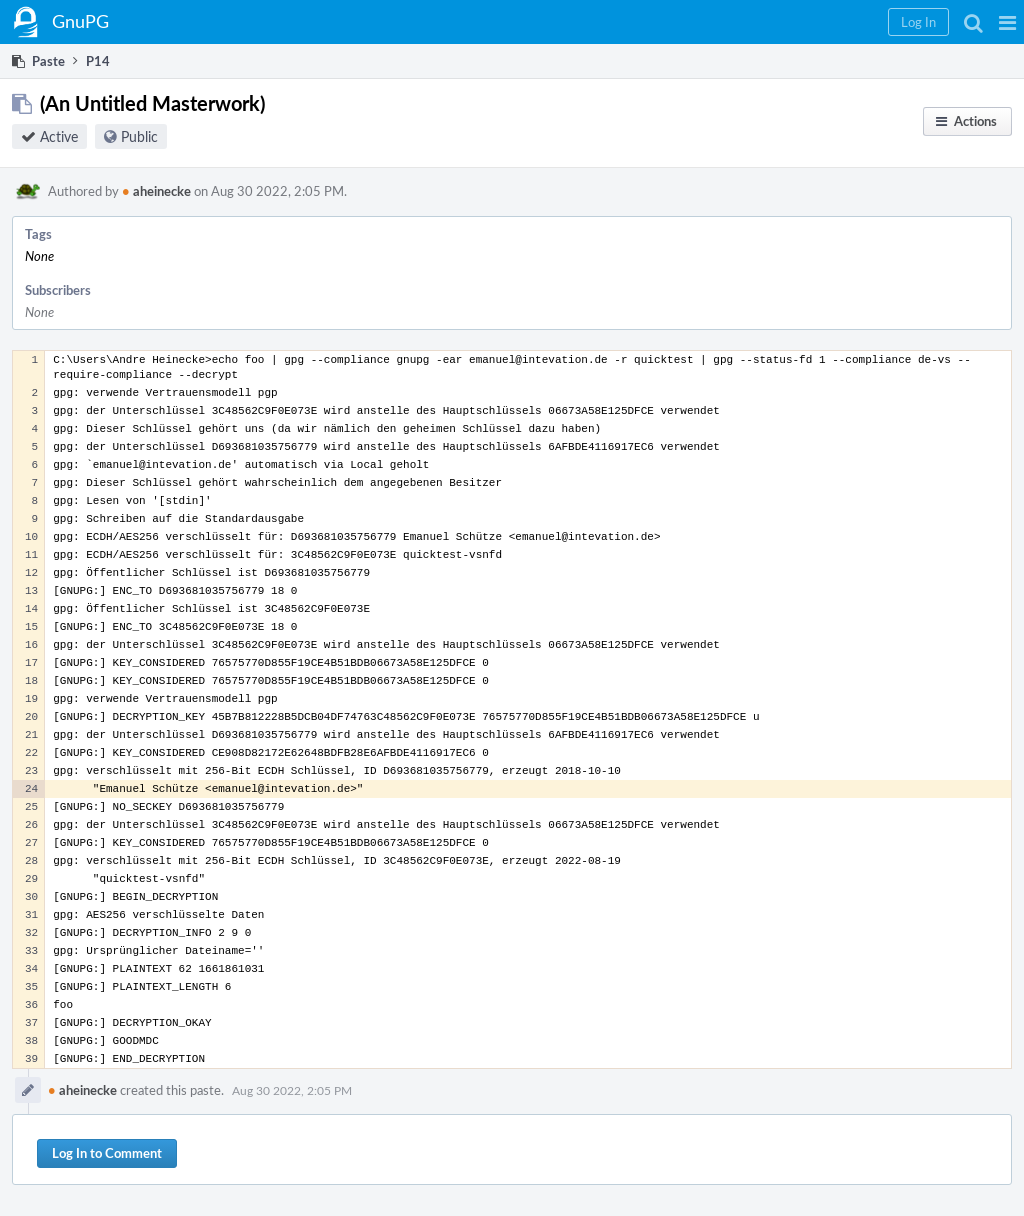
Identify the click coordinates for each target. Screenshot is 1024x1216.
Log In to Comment (107, 1153)
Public (139, 136)
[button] (1007, 22)
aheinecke (156, 191)
